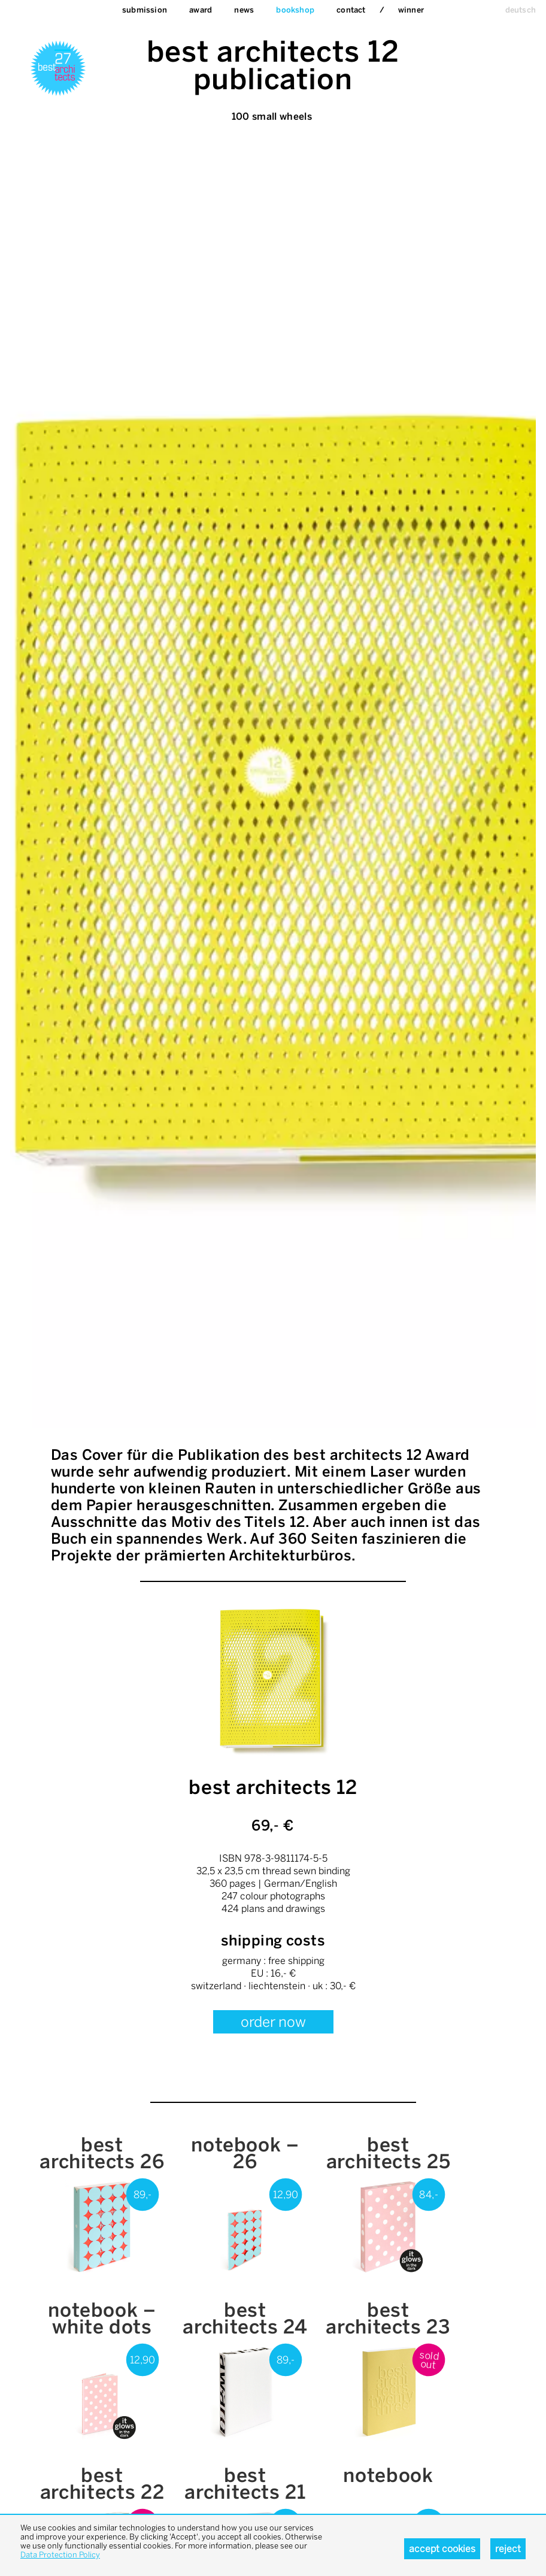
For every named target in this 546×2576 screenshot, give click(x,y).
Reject (508, 2548)
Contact (350, 9)
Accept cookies (442, 2548)
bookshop (295, 9)
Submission (144, 9)
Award (200, 9)
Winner (411, 9)
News (244, 9)
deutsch (520, 9)
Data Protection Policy (60, 2554)
